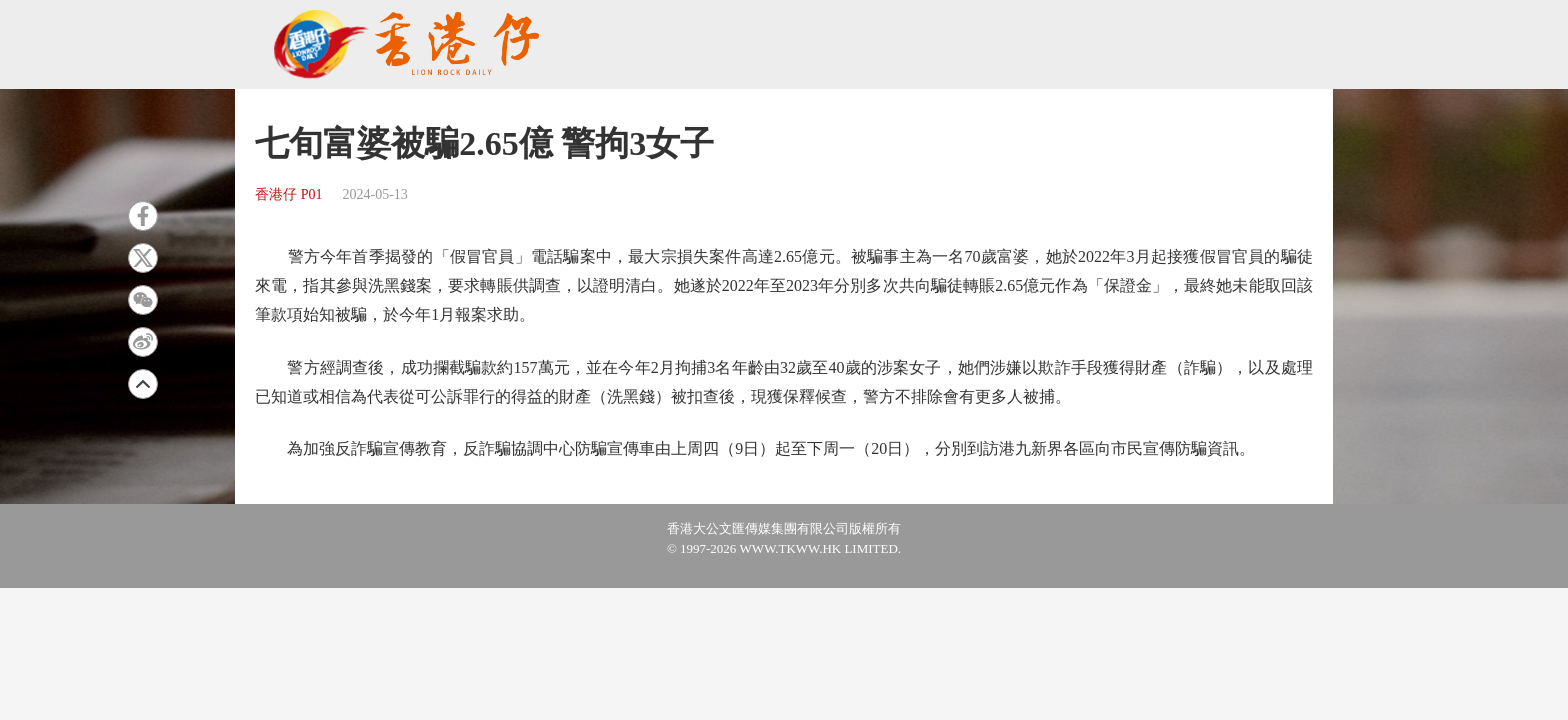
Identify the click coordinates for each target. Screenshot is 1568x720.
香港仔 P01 (288, 194)
